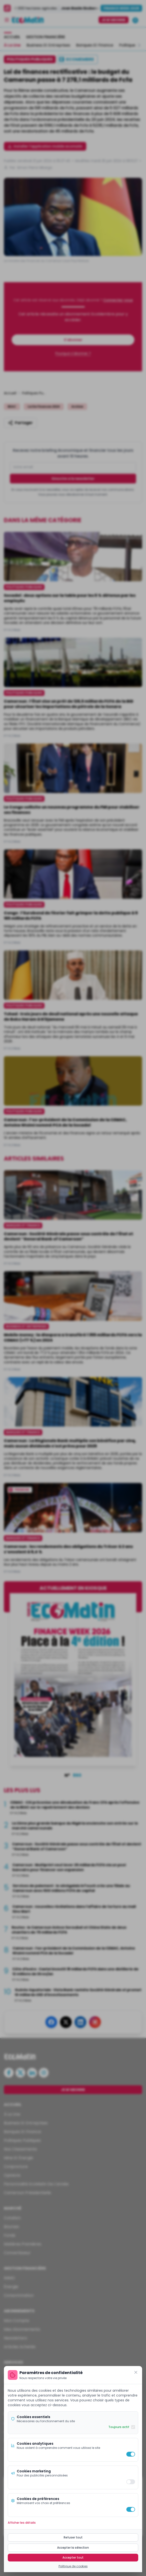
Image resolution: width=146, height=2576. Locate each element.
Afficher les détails (22, 2523)
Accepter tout (73, 2557)
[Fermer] (135, 2372)
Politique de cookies (73, 2566)
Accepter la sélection (73, 2547)
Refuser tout (73, 2537)
